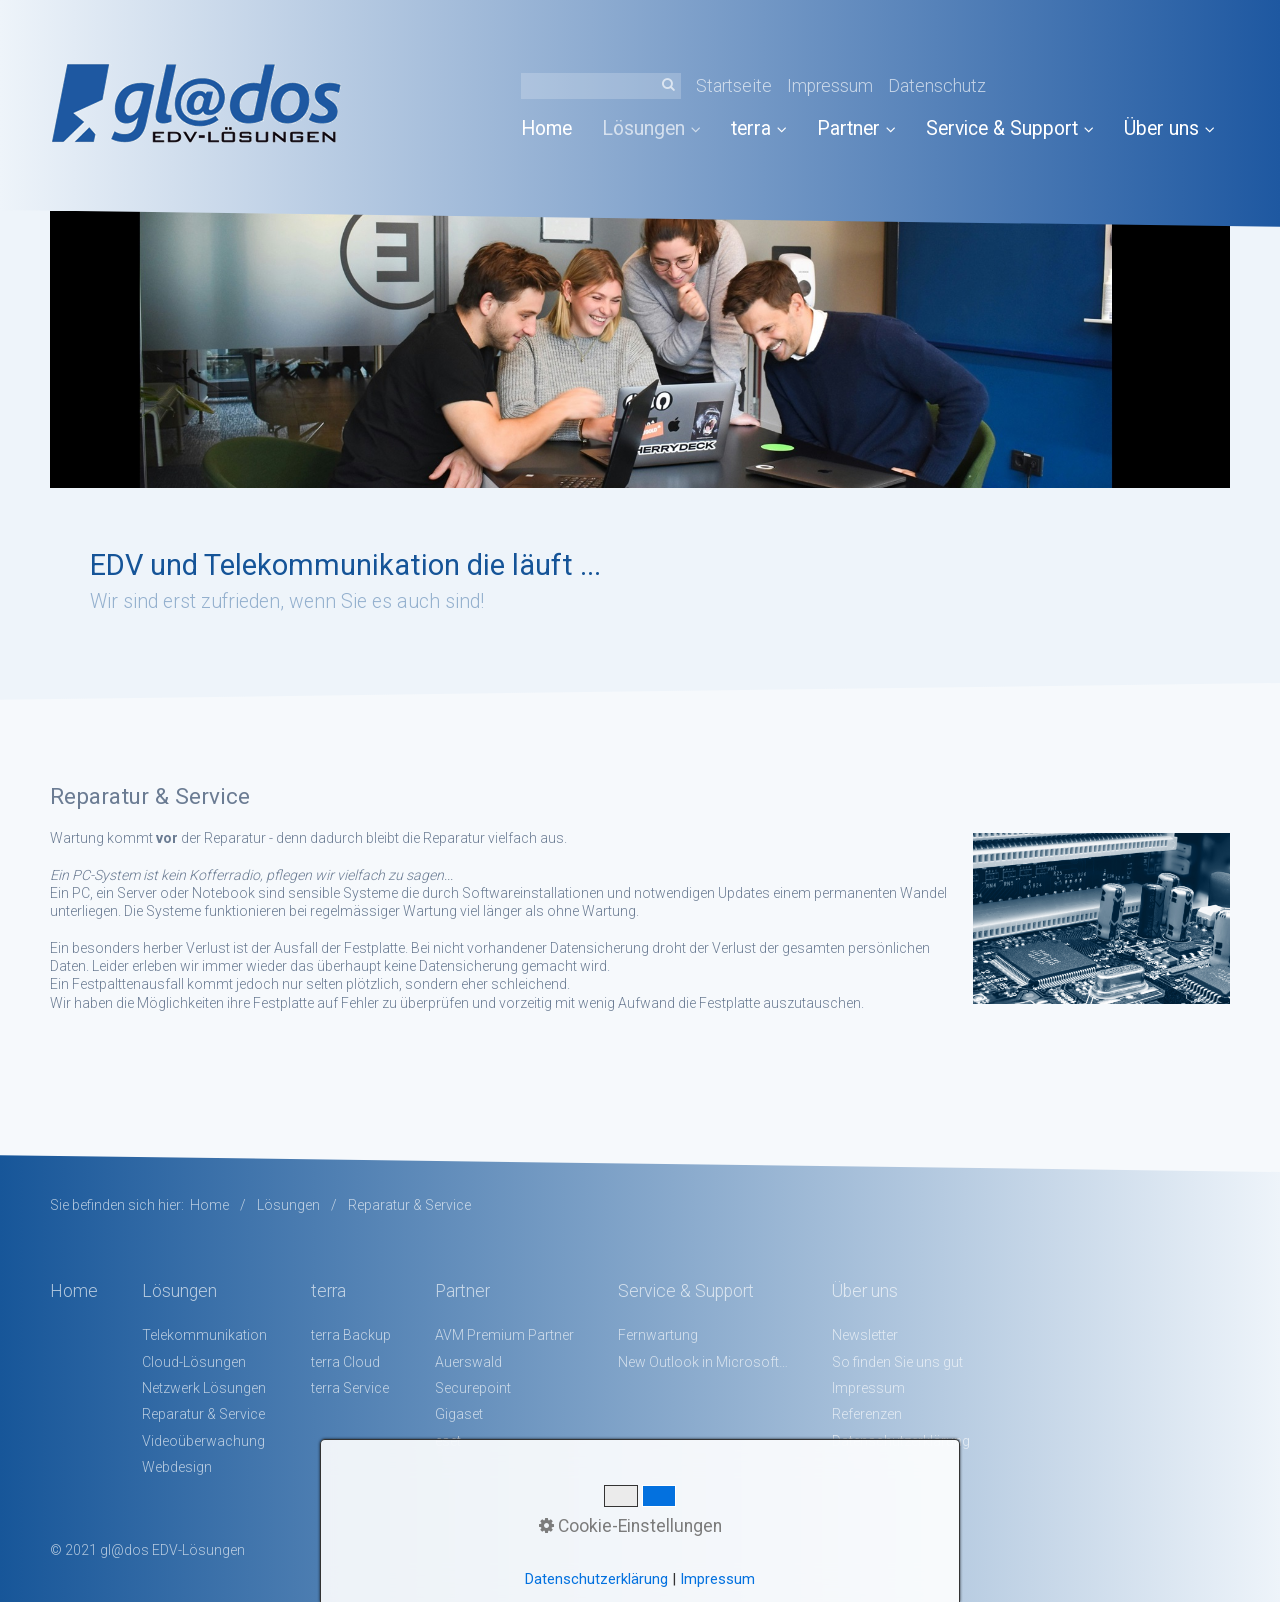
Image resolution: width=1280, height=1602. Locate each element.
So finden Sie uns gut (897, 1362)
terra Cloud (345, 1362)
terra (759, 128)
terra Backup (351, 1335)
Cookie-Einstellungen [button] (630, 1526)
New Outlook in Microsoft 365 (703, 1362)
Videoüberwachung (203, 1441)
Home (546, 128)
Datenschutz (937, 86)
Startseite (734, 86)
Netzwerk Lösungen (204, 1388)
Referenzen (867, 1414)
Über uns (1169, 128)
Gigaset (459, 1414)
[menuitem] (554, 128)
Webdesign (177, 1467)
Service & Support (1010, 128)
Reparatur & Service (203, 1414)
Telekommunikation (204, 1335)
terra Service (350, 1388)
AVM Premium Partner (504, 1335)
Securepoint (473, 1388)
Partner (856, 128)
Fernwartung (658, 1335)
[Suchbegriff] (601, 86)
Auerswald (468, 1362)
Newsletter (865, 1335)
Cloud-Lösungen (194, 1362)
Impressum (830, 86)
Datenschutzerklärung (596, 1579)
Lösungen (651, 128)
